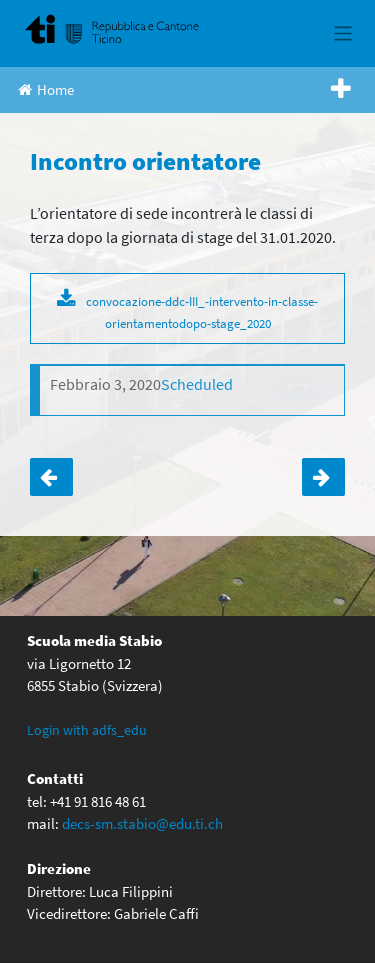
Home (46, 89)
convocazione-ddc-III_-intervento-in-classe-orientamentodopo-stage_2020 (202, 312)
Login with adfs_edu (87, 730)
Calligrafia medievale (51, 477)
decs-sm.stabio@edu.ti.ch (142, 823)
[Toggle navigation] (343, 33)
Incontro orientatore (323, 477)
